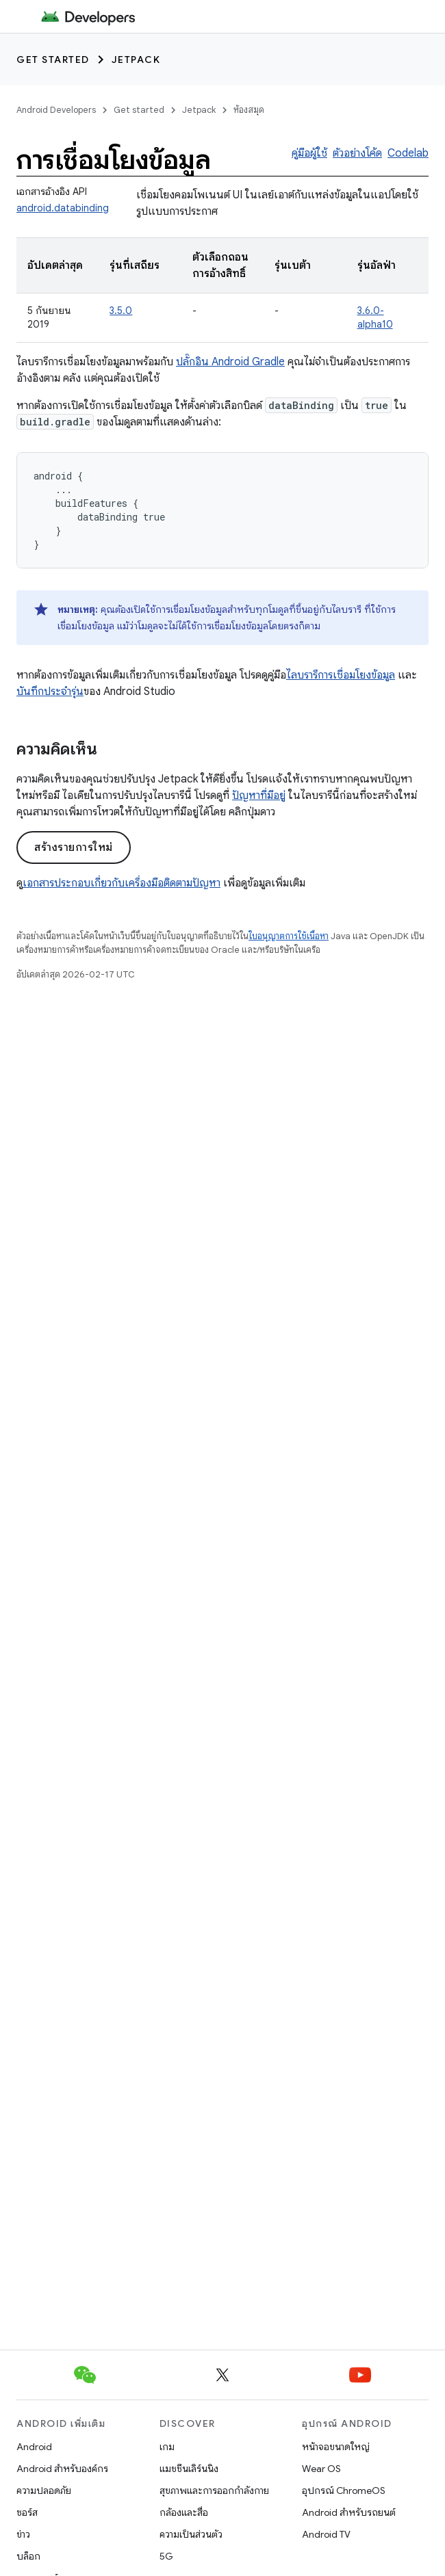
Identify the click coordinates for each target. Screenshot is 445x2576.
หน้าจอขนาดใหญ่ (336, 2447)
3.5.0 (121, 310)
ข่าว (23, 2534)
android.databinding (62, 208)
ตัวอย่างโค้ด (357, 153)
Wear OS (321, 2468)
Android (34, 2447)
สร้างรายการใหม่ (73, 847)
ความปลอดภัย (43, 2490)
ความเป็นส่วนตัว (191, 2534)
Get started (53, 59)
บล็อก (28, 2556)
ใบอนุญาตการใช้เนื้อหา (289, 936)
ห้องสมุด (248, 110)
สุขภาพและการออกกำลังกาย (214, 2490)
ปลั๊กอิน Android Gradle (230, 362)
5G (166, 2556)
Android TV (326, 2534)
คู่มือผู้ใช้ (309, 153)
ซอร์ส (27, 2512)
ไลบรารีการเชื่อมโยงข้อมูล (340, 675)
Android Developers (56, 110)
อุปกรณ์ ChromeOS (343, 2490)
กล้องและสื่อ (184, 2512)
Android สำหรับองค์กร (62, 2468)
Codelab (408, 153)
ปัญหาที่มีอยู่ (258, 795)
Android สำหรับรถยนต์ (349, 2512)
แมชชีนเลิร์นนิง (189, 2468)
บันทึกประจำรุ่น (50, 691)
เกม (167, 2447)
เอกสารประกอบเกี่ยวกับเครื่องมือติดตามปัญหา (121, 883)
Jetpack (136, 59)
